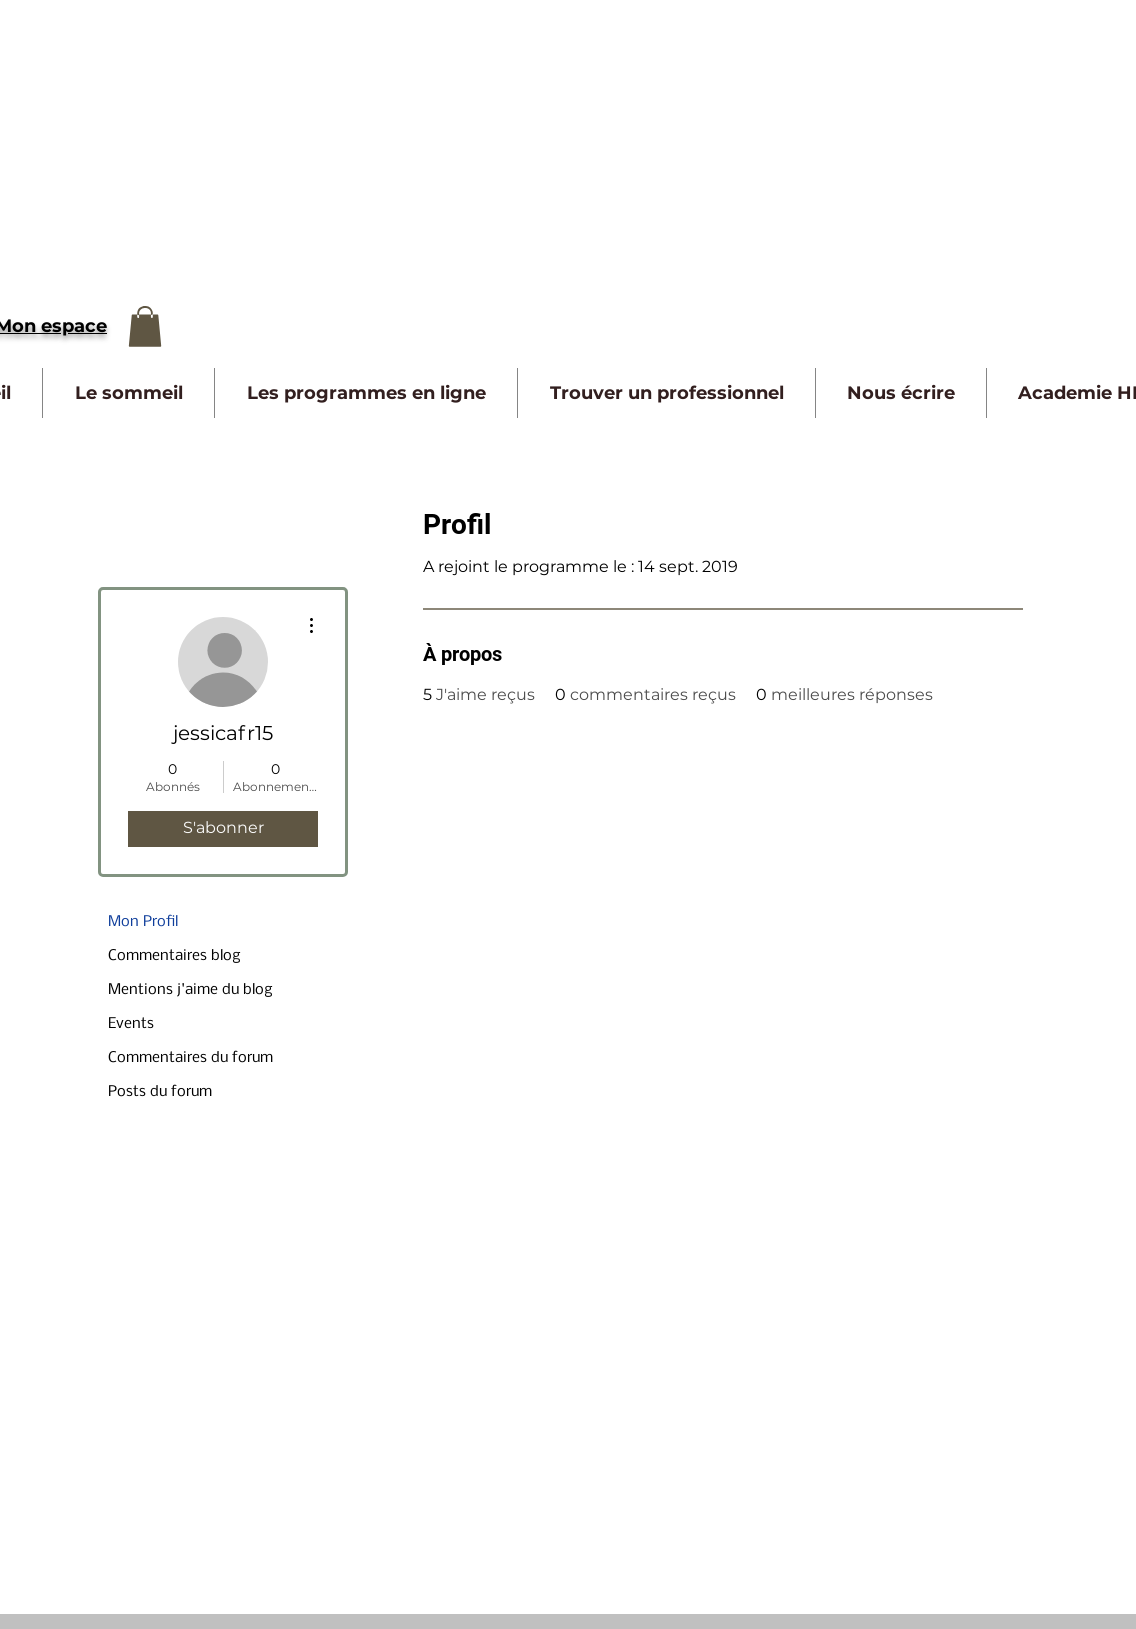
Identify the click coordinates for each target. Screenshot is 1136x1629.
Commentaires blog (174, 956)
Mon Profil (143, 922)
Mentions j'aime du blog (190, 990)
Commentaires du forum (190, 1058)
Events (131, 1024)
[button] (145, 326)
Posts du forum (160, 1092)
